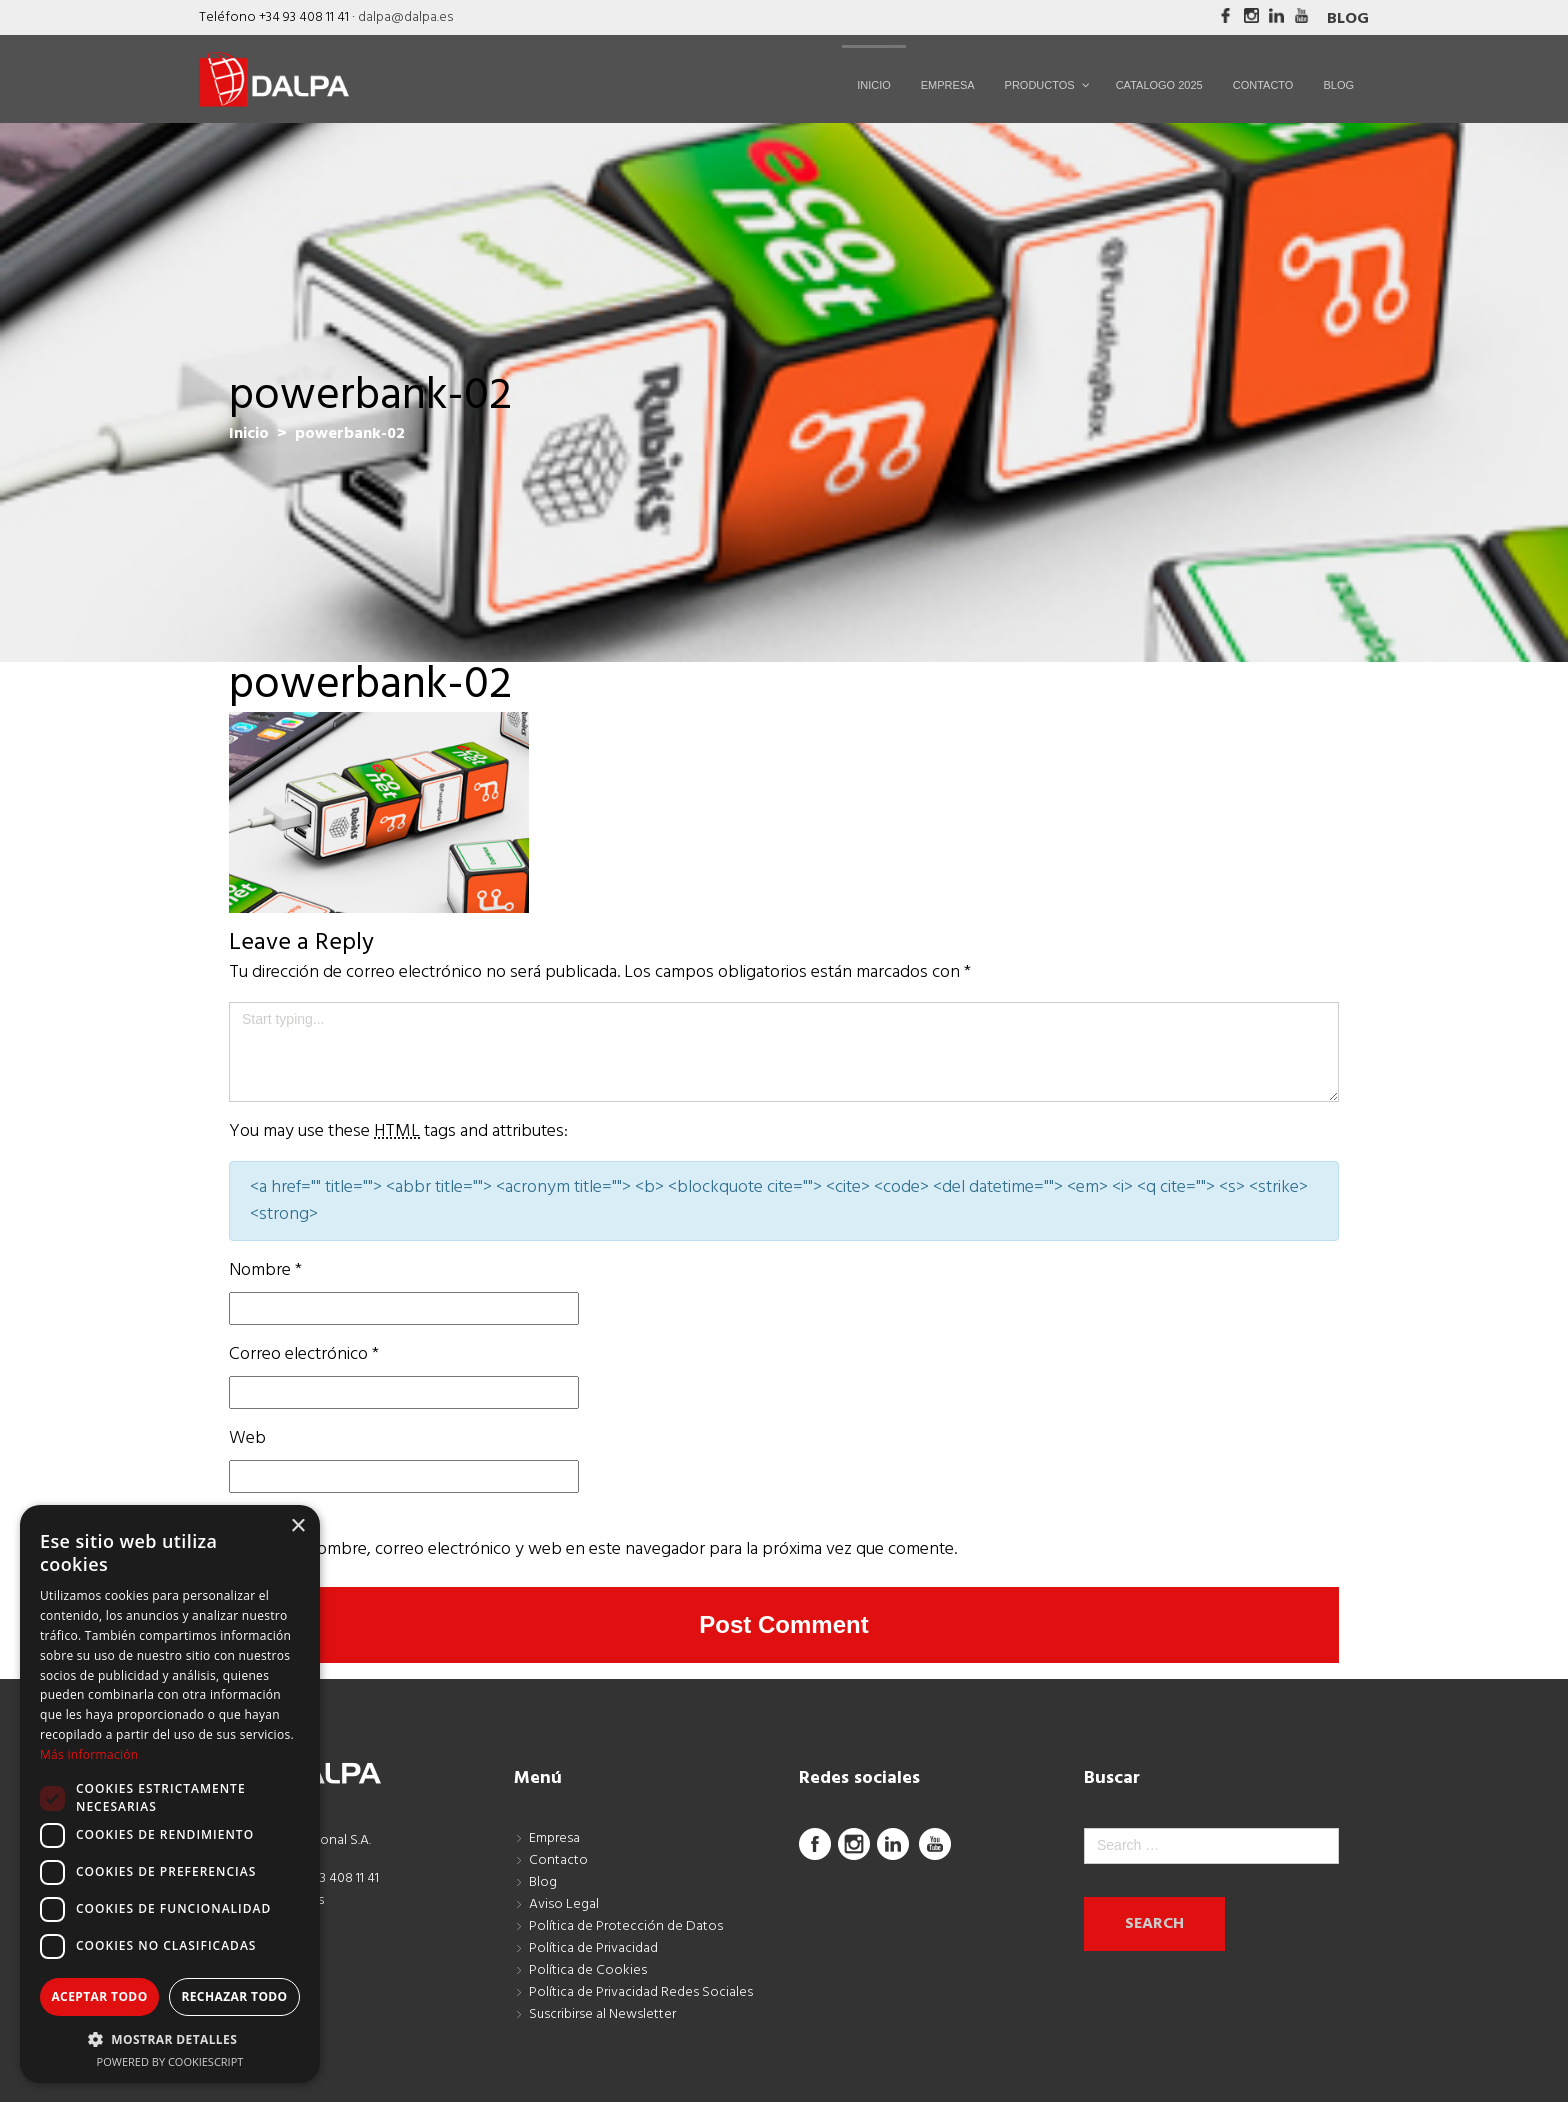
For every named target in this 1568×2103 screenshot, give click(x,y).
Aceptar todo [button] (99, 1996)
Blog (1348, 19)
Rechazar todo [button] (234, 1996)
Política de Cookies (588, 1970)
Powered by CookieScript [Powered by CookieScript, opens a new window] (170, 2061)
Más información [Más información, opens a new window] (89, 1754)
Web (247, 1438)
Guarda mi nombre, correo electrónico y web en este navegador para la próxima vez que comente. (593, 1549)
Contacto (558, 1860)
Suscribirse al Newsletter (602, 2014)
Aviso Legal (564, 1904)
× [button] (297, 1526)
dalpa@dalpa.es (405, 17)
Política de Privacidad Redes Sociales (641, 1992)
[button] (170, 2039)
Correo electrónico (304, 1354)
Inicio (249, 434)
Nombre (265, 1270)
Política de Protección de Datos (626, 1926)
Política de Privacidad (593, 1948)
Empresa (554, 1838)
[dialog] (170, 1794)
